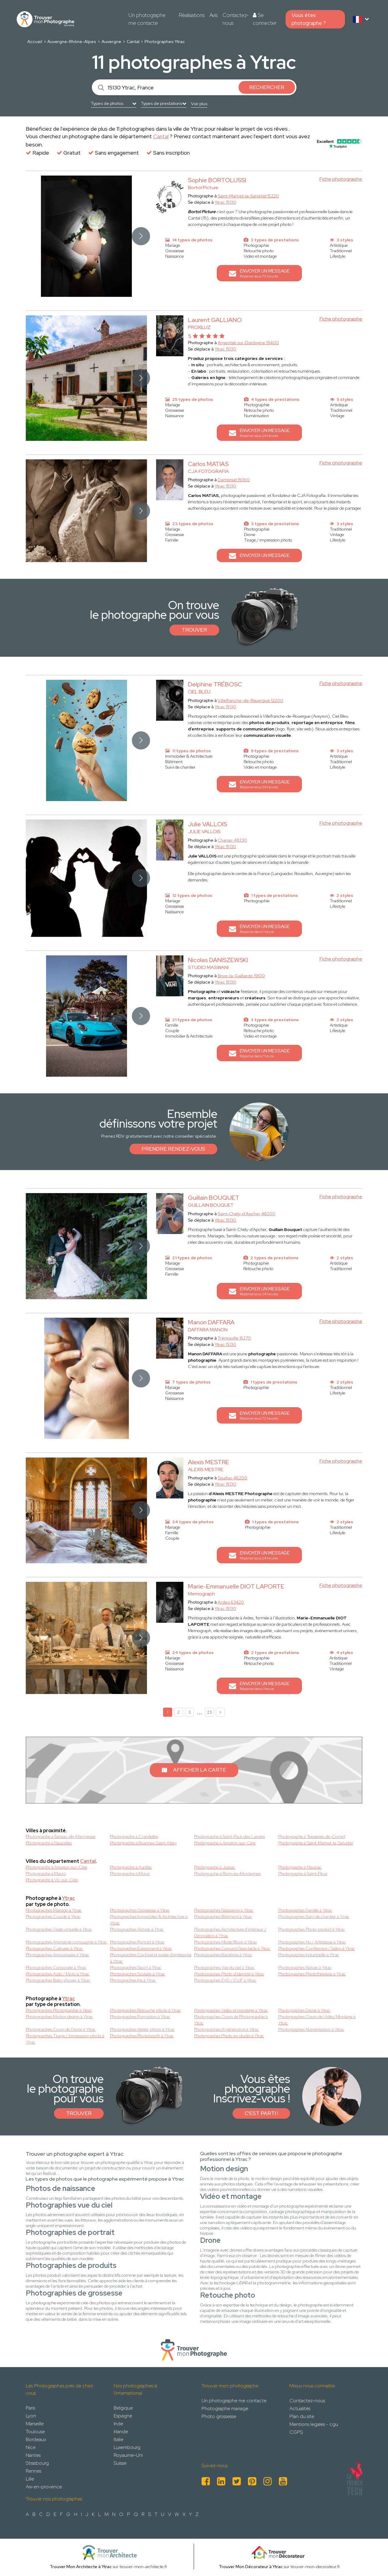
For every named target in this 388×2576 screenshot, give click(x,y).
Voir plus (199, 103)
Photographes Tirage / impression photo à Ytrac (65, 2039)
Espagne (123, 2416)
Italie (118, 2439)
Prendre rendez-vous (173, 1148)
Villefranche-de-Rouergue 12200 (250, 700)
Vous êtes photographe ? (309, 19)
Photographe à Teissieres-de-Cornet (311, 1836)
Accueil (34, 41)
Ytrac (68, 1898)
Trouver (194, 629)
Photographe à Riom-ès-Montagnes (227, 1873)
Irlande (121, 2431)
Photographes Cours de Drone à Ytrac (61, 2029)
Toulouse (35, 2431)
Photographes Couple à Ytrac (53, 1916)
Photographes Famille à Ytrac (305, 1910)
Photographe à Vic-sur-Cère (52, 1880)
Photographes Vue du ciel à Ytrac (224, 1967)
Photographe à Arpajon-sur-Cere (225, 1843)
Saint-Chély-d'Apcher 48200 (246, 1213)
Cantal (133, 41)
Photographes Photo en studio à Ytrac (229, 2035)
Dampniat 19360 (234, 479)
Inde (118, 2423)
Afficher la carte (194, 1769)
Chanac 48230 (232, 840)
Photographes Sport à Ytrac (136, 1967)
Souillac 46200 (232, 1478)
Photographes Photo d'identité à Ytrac (229, 1974)
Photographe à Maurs (46, 1873)
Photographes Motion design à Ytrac (59, 2016)
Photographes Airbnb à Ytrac (137, 1929)
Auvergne (111, 41)
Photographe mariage (225, 2408)
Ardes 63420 (231, 1602)
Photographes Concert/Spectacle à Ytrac (232, 1948)
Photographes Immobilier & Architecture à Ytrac (149, 1920)
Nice (30, 2447)
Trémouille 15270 (234, 1338)
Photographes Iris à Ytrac (133, 1980)
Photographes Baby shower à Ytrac (58, 1980)
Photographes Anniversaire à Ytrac (57, 1954)
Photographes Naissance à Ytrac (223, 1910)
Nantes (33, 2455)
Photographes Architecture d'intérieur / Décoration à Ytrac (230, 1932)
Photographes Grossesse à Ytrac (140, 1910)
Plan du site (301, 2416)
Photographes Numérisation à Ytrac (311, 2029)
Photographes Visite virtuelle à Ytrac (59, 1929)
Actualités (299, 2408)
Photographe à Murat (130, 1873)
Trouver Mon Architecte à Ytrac (81, 2566)
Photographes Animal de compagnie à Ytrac (66, 1942)
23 (209, 1712)
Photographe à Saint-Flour (303, 1873)
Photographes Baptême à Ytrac (223, 1954)
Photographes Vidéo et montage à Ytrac (231, 2010)
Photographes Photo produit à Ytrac (311, 1929)
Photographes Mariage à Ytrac (54, 1910)
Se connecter (264, 19)
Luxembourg (127, 2447)
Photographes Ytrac (165, 41)
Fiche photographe (340, 179)
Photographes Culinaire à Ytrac (54, 1948)
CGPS (296, 2432)
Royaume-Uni (128, 2455)
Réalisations (192, 15)
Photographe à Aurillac (131, 1867)
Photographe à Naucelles (49, 1843)
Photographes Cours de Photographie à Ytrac (231, 2020)
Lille (30, 2479)
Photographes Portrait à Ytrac (137, 1942)
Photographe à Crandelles (134, 1836)
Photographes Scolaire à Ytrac (137, 1974)
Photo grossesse (219, 2416)
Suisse (120, 2463)
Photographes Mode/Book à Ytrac (225, 1942)
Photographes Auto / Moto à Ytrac (57, 1974)
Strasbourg (37, 2463)
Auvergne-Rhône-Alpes (71, 41)
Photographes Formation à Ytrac (140, 2016)
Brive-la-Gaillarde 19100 (241, 975)
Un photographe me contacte (147, 19)
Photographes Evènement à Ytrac (141, 1948)
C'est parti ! (261, 2113)
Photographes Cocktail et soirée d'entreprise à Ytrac (151, 1958)
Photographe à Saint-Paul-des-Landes (229, 1836)
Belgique (123, 2408)
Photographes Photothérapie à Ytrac (312, 1974)
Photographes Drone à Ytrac (304, 2010)
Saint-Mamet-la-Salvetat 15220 (248, 196)
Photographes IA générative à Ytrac (226, 2029)
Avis (213, 15)
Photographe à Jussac (214, 1867)
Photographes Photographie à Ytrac (59, 2010)
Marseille (35, 2423)
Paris (30, 2408)
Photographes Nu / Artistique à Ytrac (312, 1942)
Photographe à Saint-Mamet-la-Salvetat (315, 1843)
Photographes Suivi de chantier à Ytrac (314, 1916)
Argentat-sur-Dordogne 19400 (248, 342)
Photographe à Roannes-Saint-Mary (143, 1843)
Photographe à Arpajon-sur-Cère (56, 1867)
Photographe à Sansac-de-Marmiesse (60, 1836)
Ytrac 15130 (225, 202)
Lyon (31, 2416)
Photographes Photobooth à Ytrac (142, 2035)
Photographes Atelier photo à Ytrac (142, 2029)
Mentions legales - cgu (313, 2424)
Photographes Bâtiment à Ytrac (223, 1916)
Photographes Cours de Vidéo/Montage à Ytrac (317, 2020)
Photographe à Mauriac (300, 1867)
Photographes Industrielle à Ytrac (308, 1954)
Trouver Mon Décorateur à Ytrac (251, 2566)
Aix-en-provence (44, 2487)
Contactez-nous (235, 19)
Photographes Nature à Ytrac (305, 1967)
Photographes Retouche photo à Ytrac (145, 2010)
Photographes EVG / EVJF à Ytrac (225, 1980)
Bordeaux (36, 2439)
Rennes (33, 2471)
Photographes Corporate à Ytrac (56, 1967)
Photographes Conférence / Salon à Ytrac (316, 1948)
